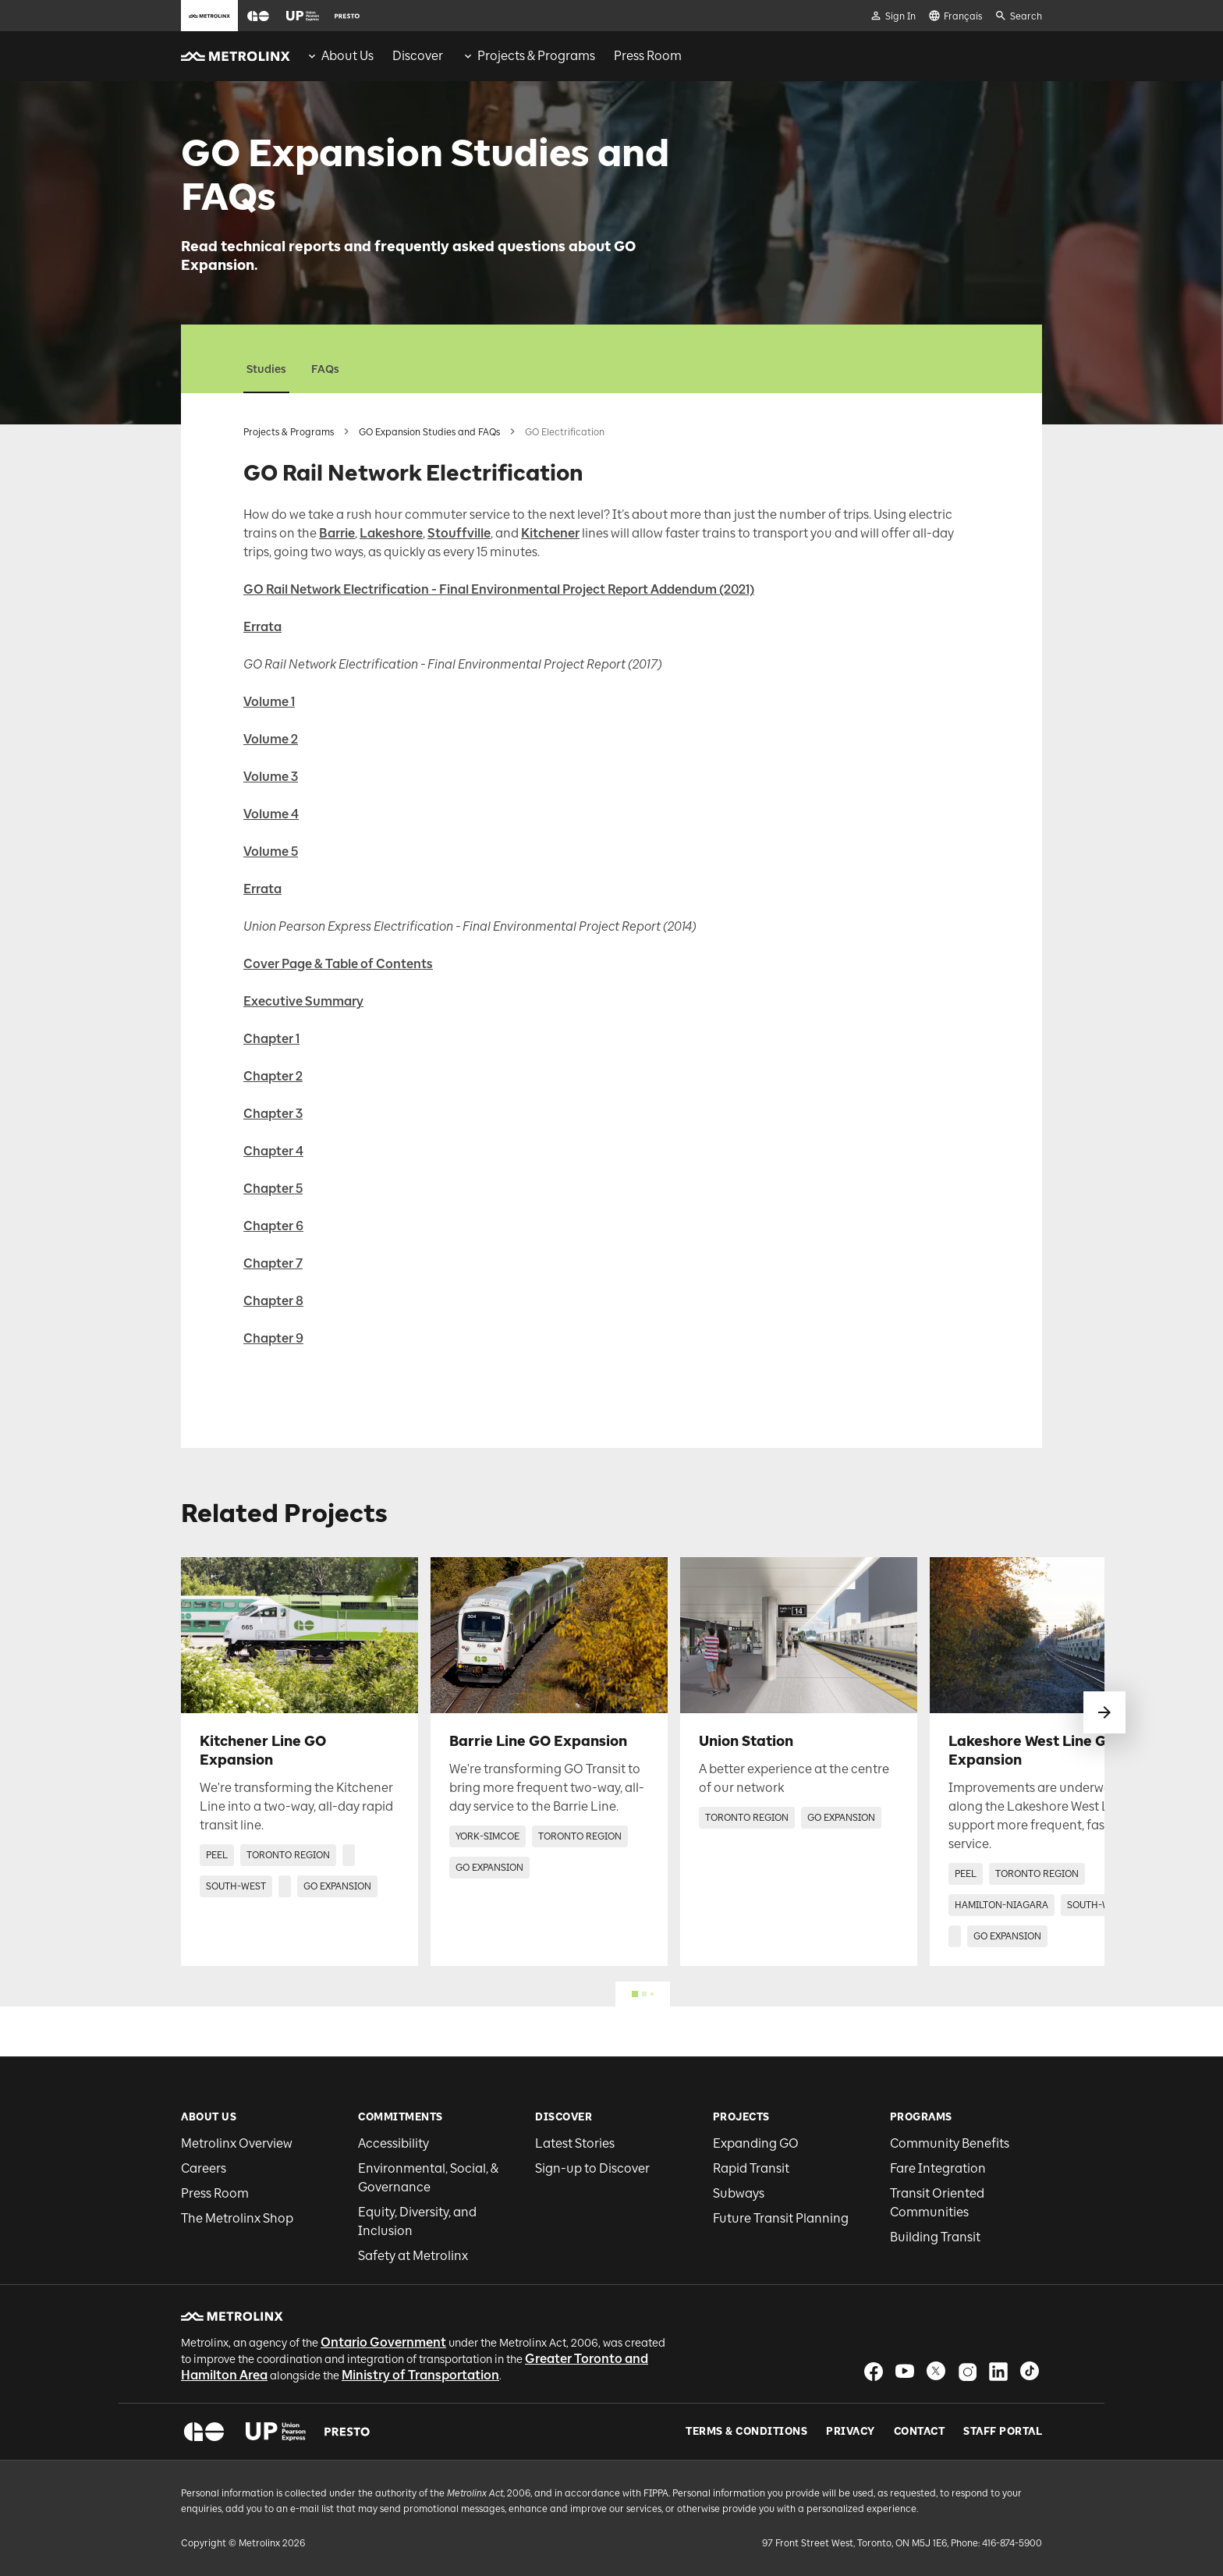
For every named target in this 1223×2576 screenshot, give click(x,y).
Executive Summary (303, 1001)
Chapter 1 (271, 1038)
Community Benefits (949, 2143)
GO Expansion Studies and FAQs (429, 432)
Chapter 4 (273, 1151)
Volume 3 (270, 776)
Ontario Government (383, 2342)
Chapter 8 (273, 1300)
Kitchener (550, 533)
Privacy (850, 2431)
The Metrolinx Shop (237, 2218)
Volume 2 (270, 739)
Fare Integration (938, 2168)
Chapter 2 (273, 1076)
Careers (203, 2168)
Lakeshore (391, 533)
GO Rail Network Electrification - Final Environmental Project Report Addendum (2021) (498, 589)
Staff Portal (1002, 2431)
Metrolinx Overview (236, 2143)
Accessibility (393, 2143)
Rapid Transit (751, 2168)
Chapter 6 (273, 1226)
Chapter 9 (273, 1338)
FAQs (325, 369)
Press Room (215, 2193)
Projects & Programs (288, 432)
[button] (258, 16)
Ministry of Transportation (420, 2375)
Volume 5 (270, 851)
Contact (919, 2431)
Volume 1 (269, 701)
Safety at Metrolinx (413, 2255)
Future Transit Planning (781, 2218)
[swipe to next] (1104, 1712)
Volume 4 (271, 814)
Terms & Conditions (746, 2431)
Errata (262, 626)
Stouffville (459, 533)
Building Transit (935, 2237)
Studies (266, 369)
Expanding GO (756, 2143)
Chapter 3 (273, 1113)
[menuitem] (340, 56)
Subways (738, 2193)
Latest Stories (575, 2143)
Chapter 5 (273, 1188)
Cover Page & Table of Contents (338, 963)
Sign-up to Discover (592, 2168)
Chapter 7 (273, 1263)
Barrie (337, 533)
